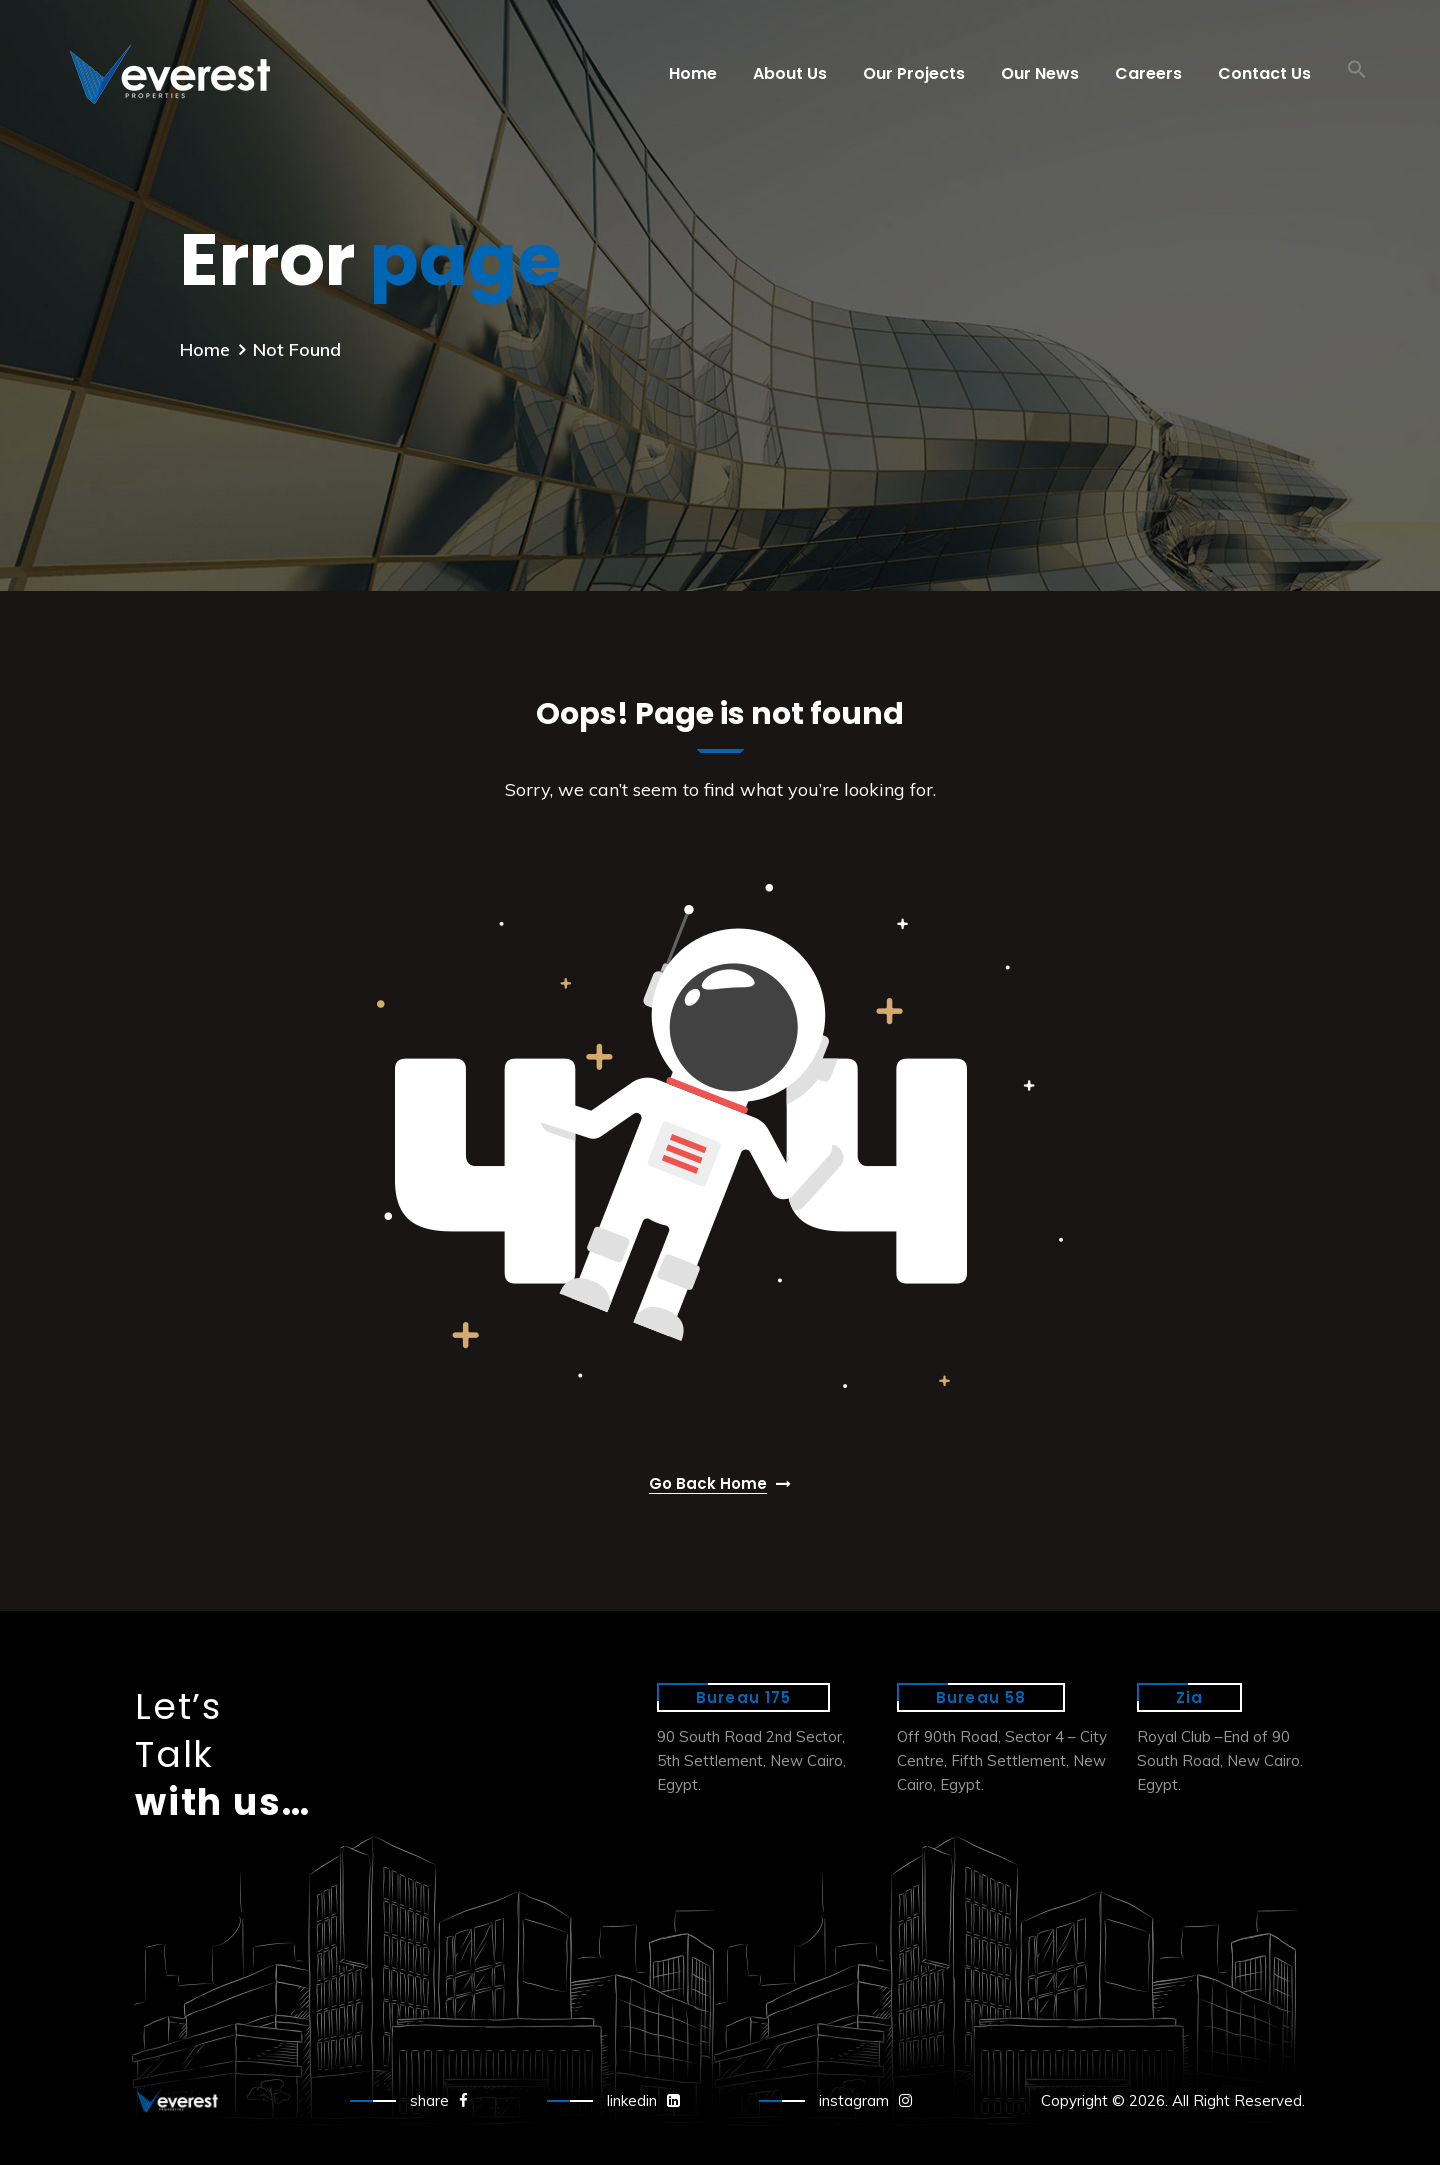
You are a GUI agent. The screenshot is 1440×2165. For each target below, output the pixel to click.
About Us (790, 73)
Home (693, 73)
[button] (1357, 74)
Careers (1148, 73)
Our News (1040, 73)
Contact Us (1264, 73)
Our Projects (914, 73)
